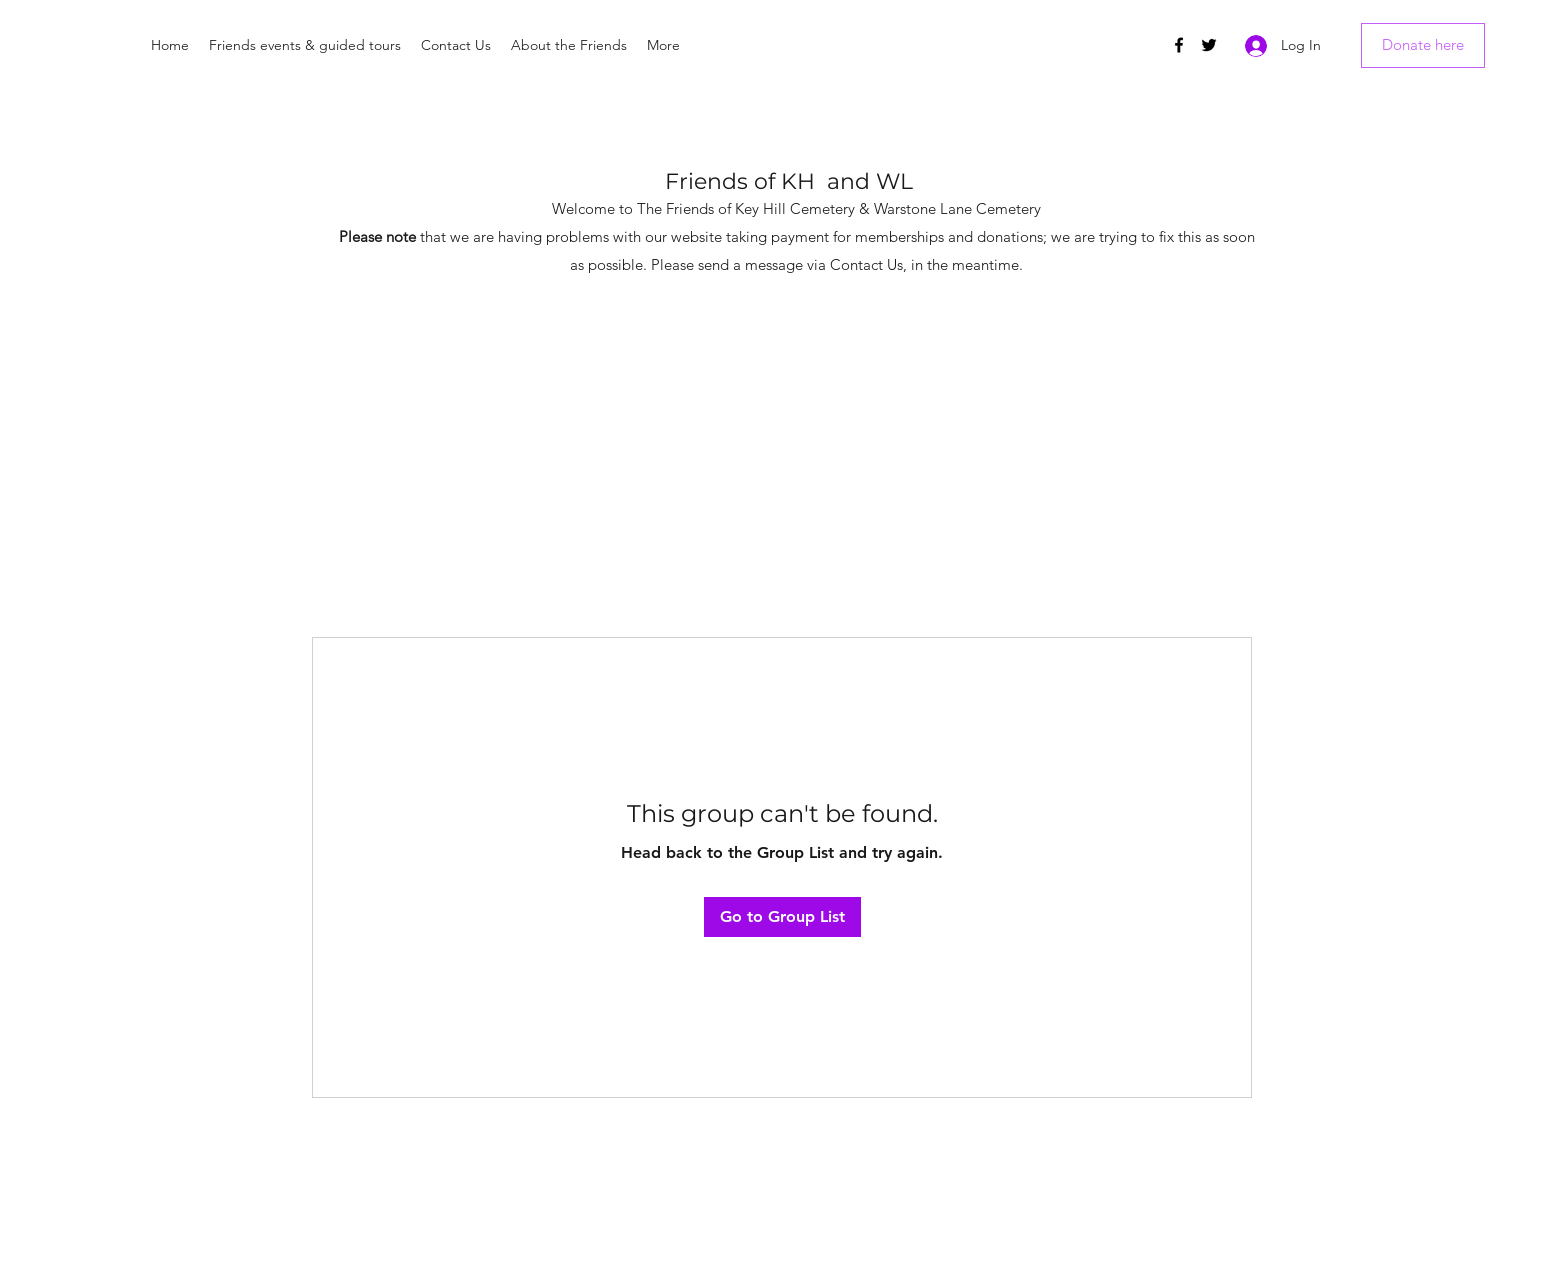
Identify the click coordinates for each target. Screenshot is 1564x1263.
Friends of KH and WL (789, 181)
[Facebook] (1179, 45)
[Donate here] (1423, 45)
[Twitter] (1209, 45)
